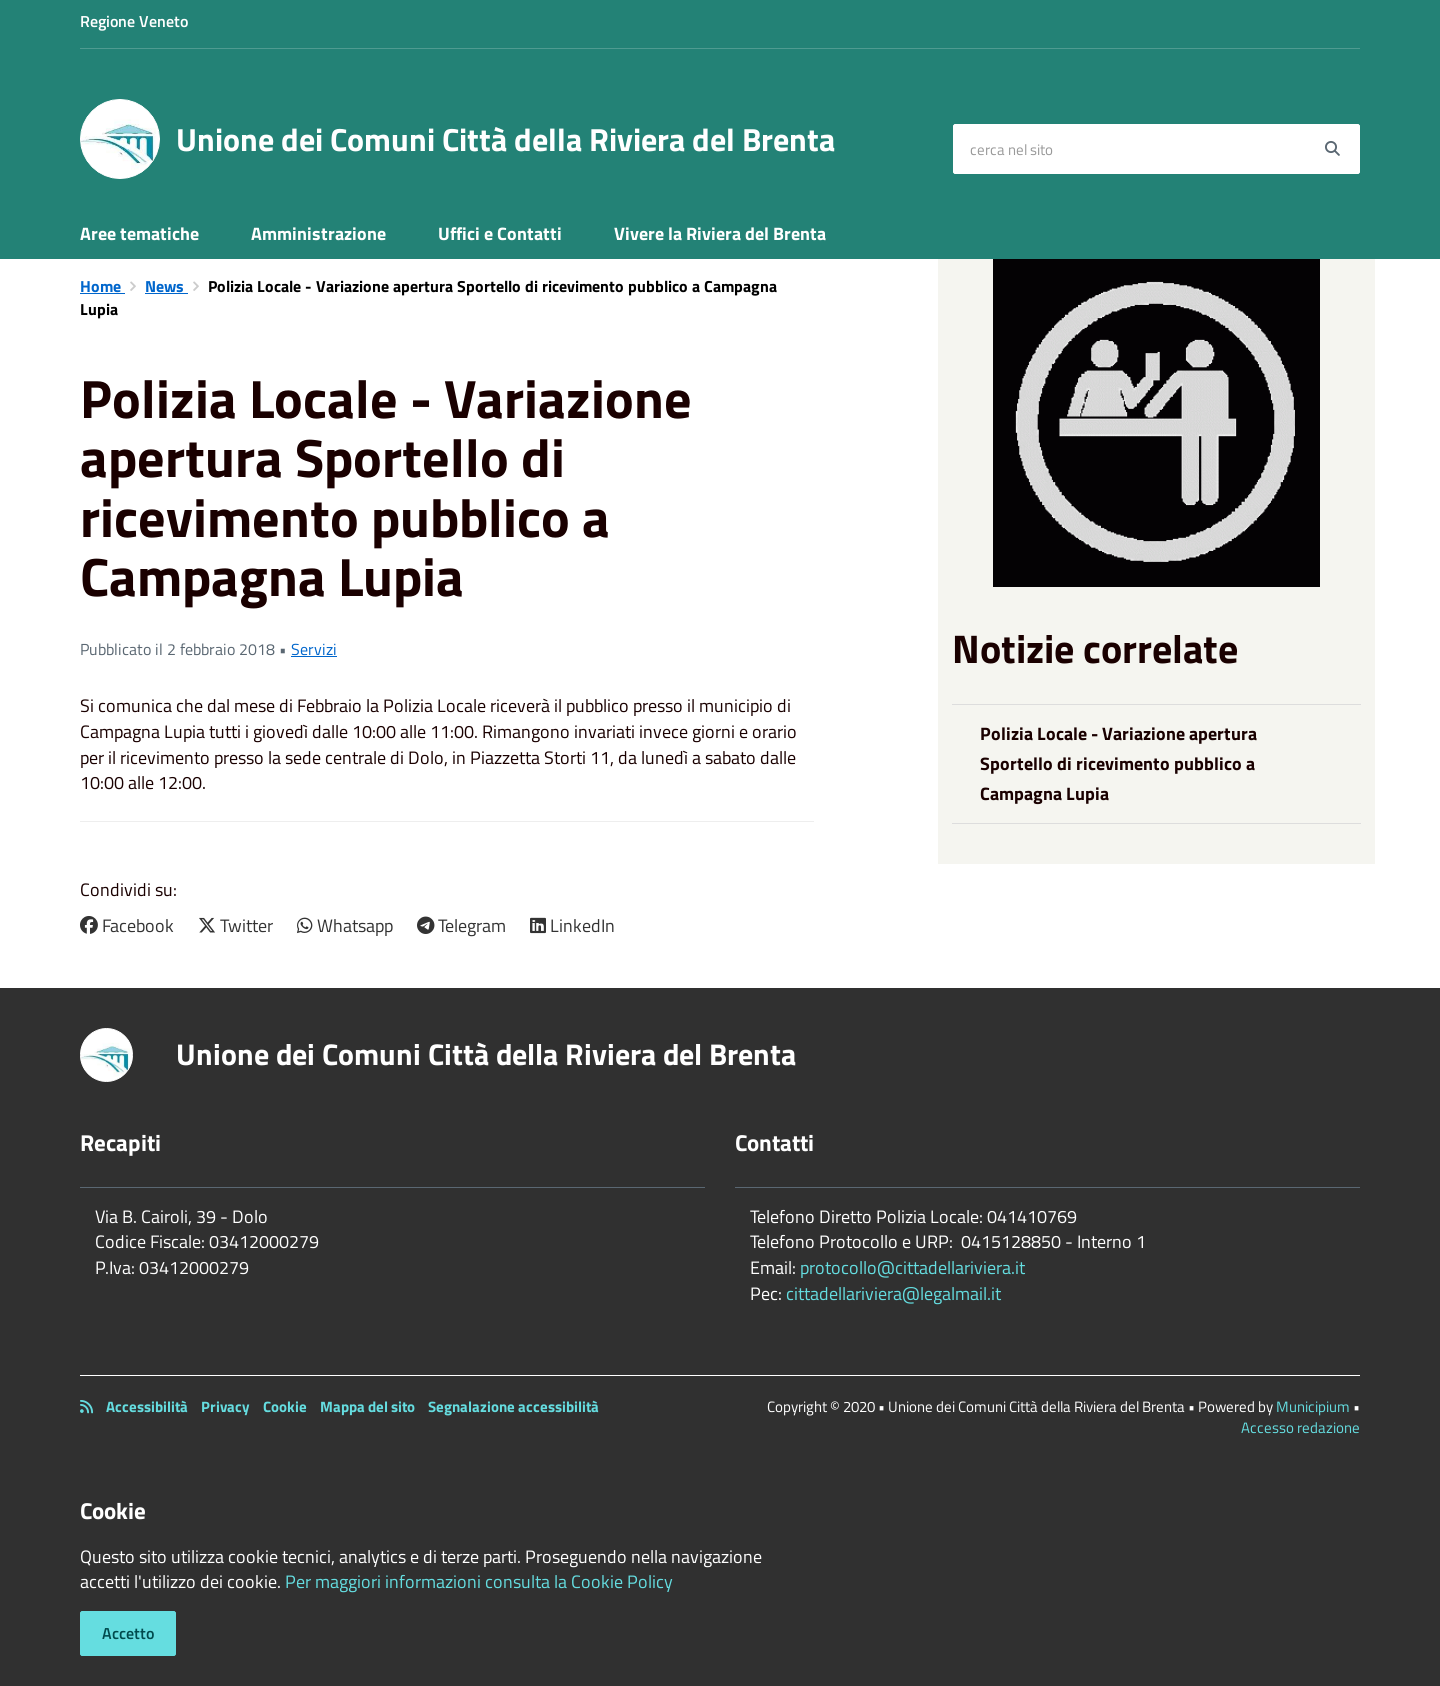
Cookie (285, 1406)
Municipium (1313, 1406)
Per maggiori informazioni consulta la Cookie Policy (479, 1581)
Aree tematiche (139, 233)
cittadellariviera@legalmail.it (893, 1293)
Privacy (225, 1406)
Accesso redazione (1300, 1427)
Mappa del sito (367, 1406)
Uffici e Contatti (500, 233)
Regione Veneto (134, 21)
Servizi (314, 649)
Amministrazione (318, 233)
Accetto (128, 1633)
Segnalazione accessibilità (513, 1406)
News (166, 286)
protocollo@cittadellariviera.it (912, 1267)
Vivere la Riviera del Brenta (720, 233)
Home (102, 286)
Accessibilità (147, 1406)
